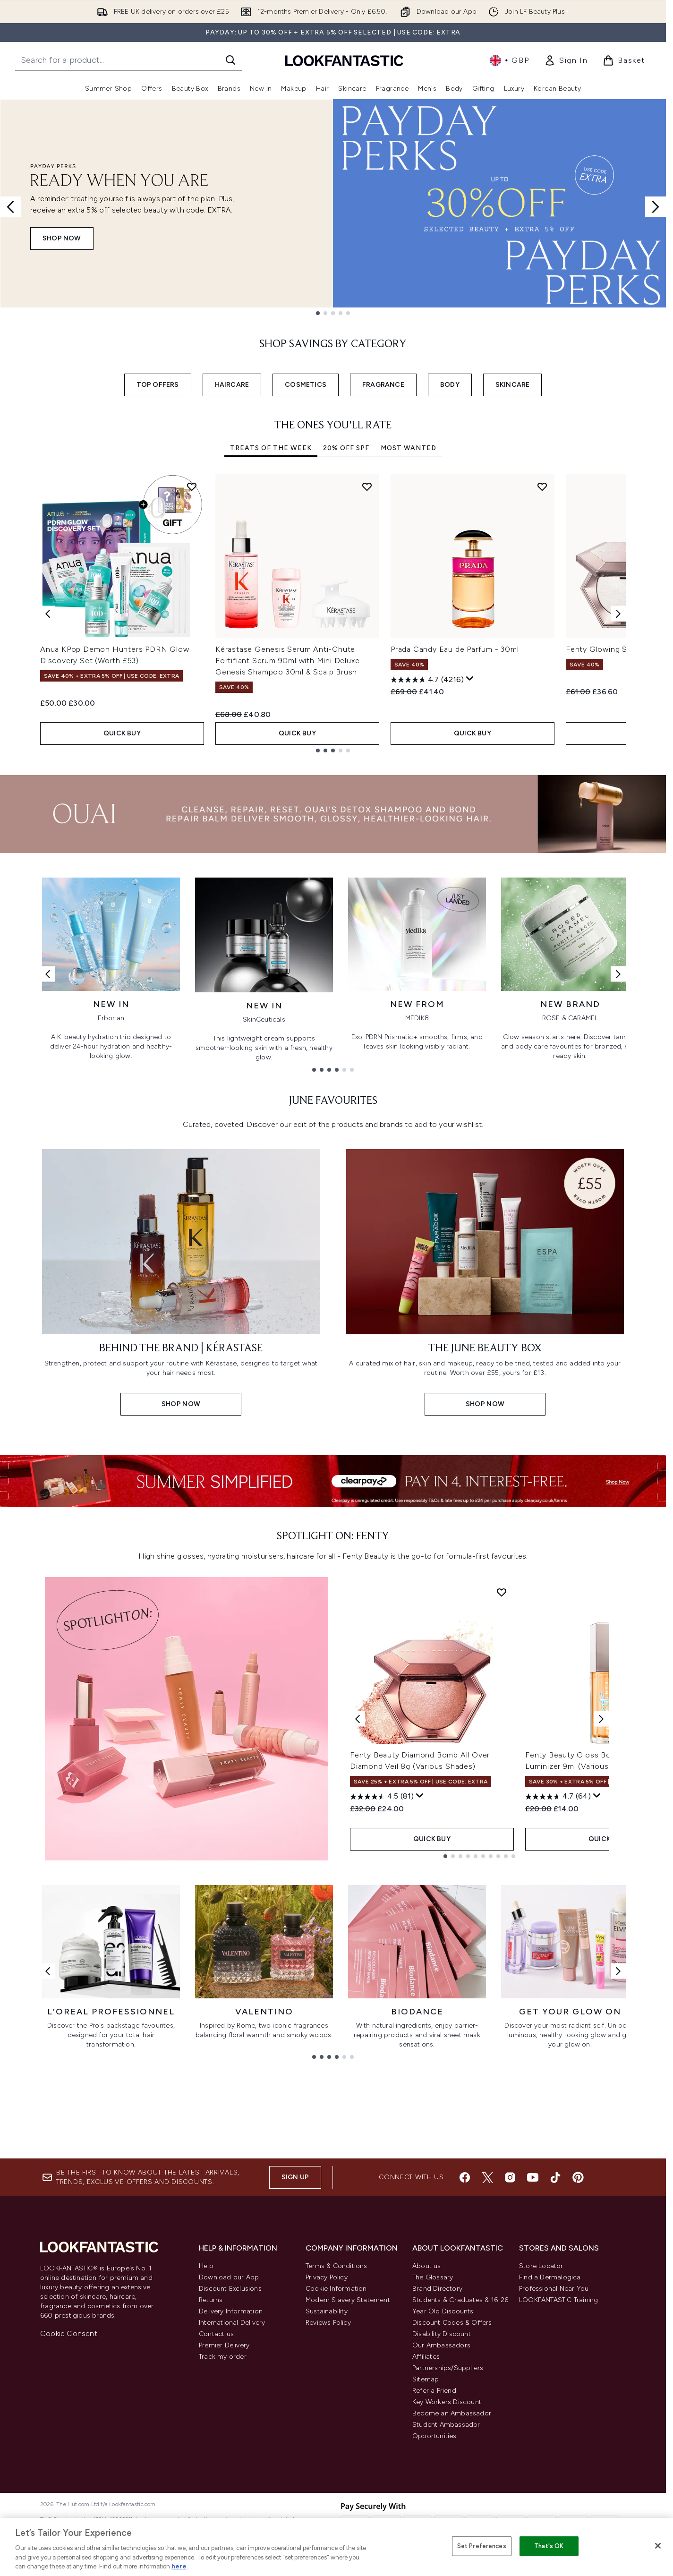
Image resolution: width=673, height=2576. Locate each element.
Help (206, 2377)
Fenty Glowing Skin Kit (608, 649)
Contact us (216, 2445)
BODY (450, 385)
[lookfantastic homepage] (344, 60)
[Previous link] (47, 973)
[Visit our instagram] (510, 2288)
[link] (565, 60)
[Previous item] (47, 613)
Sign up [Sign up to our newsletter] (295, 2289)
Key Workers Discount (446, 2513)
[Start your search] (128, 60)
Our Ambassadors (441, 2457)
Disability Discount (441, 2445)
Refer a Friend (434, 2502)
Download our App (229, 2389)
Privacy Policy (327, 2389)
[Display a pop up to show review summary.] (470, 678)
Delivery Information (231, 2423)
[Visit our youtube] (532, 2288)
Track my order (223, 2468)
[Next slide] (655, 206)
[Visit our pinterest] (578, 2288)
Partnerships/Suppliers (447, 2479)
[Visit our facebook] (464, 2288)
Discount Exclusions (230, 2400)
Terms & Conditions (336, 2377)
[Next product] (601, 1907)
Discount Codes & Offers (452, 2434)
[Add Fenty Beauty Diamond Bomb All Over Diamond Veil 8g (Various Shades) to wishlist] (501, 1780)
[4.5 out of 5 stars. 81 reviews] (382, 1984)
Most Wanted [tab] (408, 448)
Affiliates (426, 2468)
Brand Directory (437, 2400)
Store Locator (541, 2377)
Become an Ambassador (451, 2525)
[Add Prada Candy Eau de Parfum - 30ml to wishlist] (542, 486)
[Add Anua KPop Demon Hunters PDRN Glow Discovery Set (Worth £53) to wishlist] (191, 486)
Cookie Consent (68, 2444)
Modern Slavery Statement (348, 2411)
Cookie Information (336, 2400)
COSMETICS (305, 385)
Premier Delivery (224, 2457)
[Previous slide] (10, 206)
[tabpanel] (333, 613)
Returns (210, 2411)
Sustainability (327, 2423)
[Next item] (618, 613)
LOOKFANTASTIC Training (558, 2411)
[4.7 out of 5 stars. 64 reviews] (558, 1984)
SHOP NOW (62, 238)
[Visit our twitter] (487, 2288)
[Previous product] (357, 1907)
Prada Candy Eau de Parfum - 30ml (455, 649)
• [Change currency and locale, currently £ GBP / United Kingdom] (509, 60)
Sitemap (425, 2491)
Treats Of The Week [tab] (271, 448)
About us (426, 2377)
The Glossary (432, 2389)
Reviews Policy (328, 2434)
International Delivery (232, 2434)
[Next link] (618, 973)
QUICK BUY (122, 733)
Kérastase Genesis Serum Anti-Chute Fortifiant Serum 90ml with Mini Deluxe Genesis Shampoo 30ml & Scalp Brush (287, 660)
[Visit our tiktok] (555, 2288)
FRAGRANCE (383, 385)
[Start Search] (230, 60)
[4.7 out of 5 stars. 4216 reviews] (427, 679)
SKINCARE (512, 385)
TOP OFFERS (157, 385)
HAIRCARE (232, 385)
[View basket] (624, 60)
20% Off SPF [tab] (346, 448)
